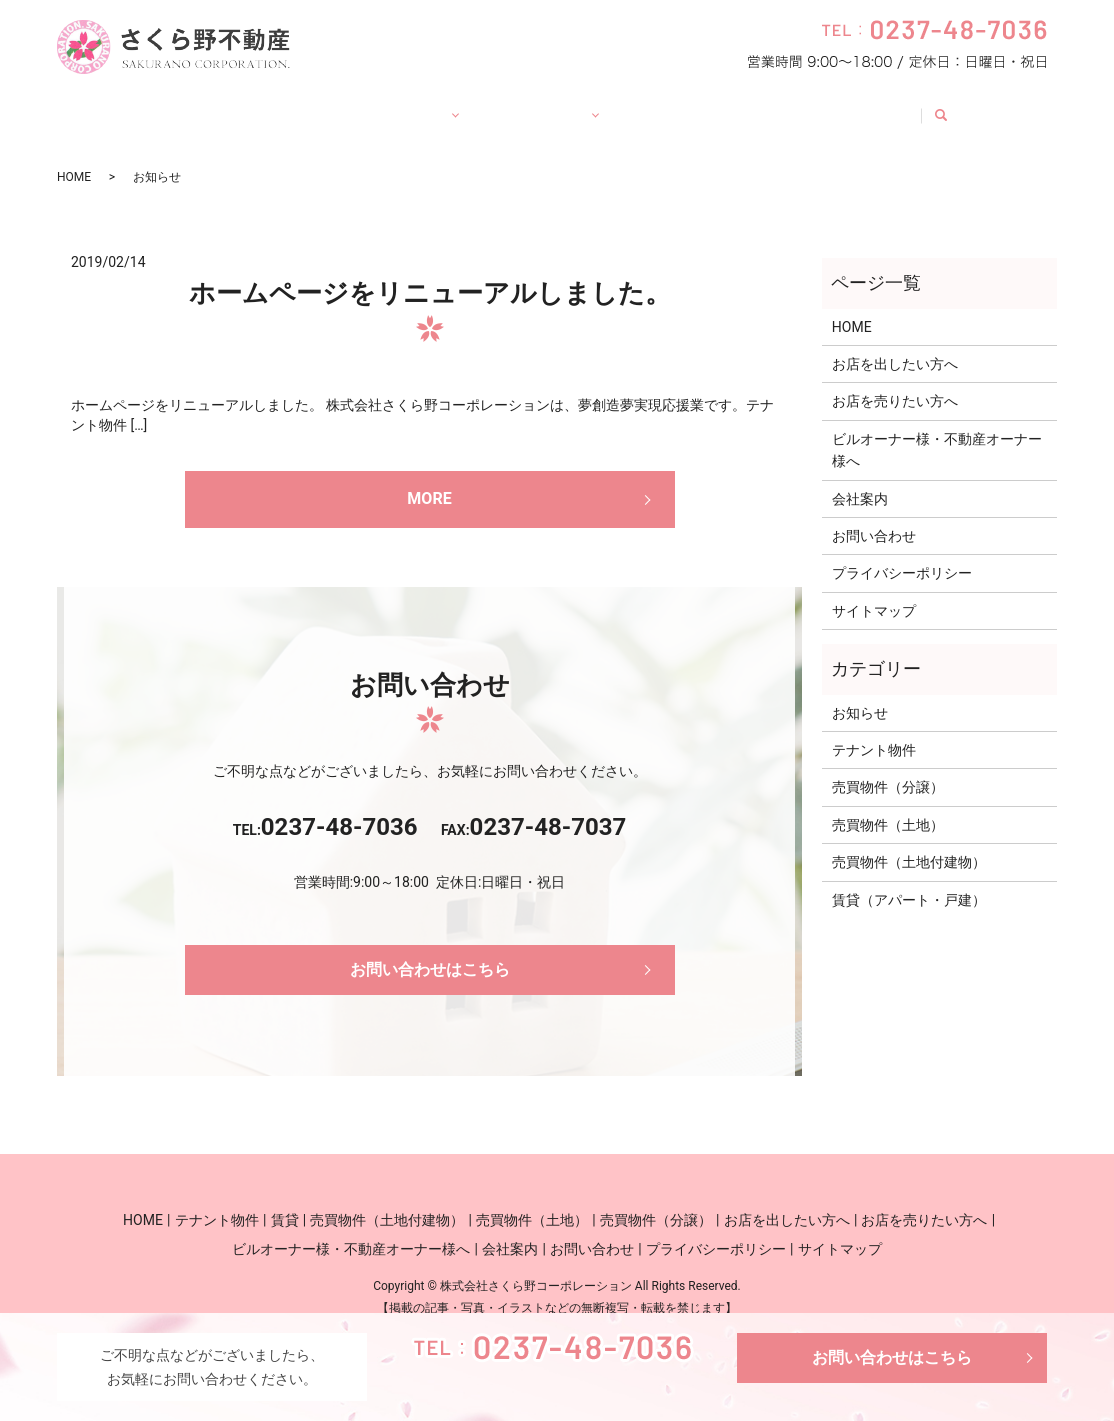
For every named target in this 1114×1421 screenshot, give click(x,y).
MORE (429, 479)
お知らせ (860, 694)
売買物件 (417, 105)
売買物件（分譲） (888, 768)
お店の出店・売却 (549, 105)
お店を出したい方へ (895, 345)
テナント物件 (241, 105)
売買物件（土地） (888, 806)
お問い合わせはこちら (892, 1357)
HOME (140, 105)
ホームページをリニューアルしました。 (430, 274)
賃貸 (336, 105)
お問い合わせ (913, 105)
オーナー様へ (695, 105)
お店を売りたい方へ (895, 382)
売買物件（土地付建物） (909, 843)
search (1004, 106)
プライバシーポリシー (902, 554)
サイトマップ (874, 592)
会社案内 (804, 105)
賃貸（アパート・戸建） (909, 881)
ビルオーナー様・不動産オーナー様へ (937, 431)
